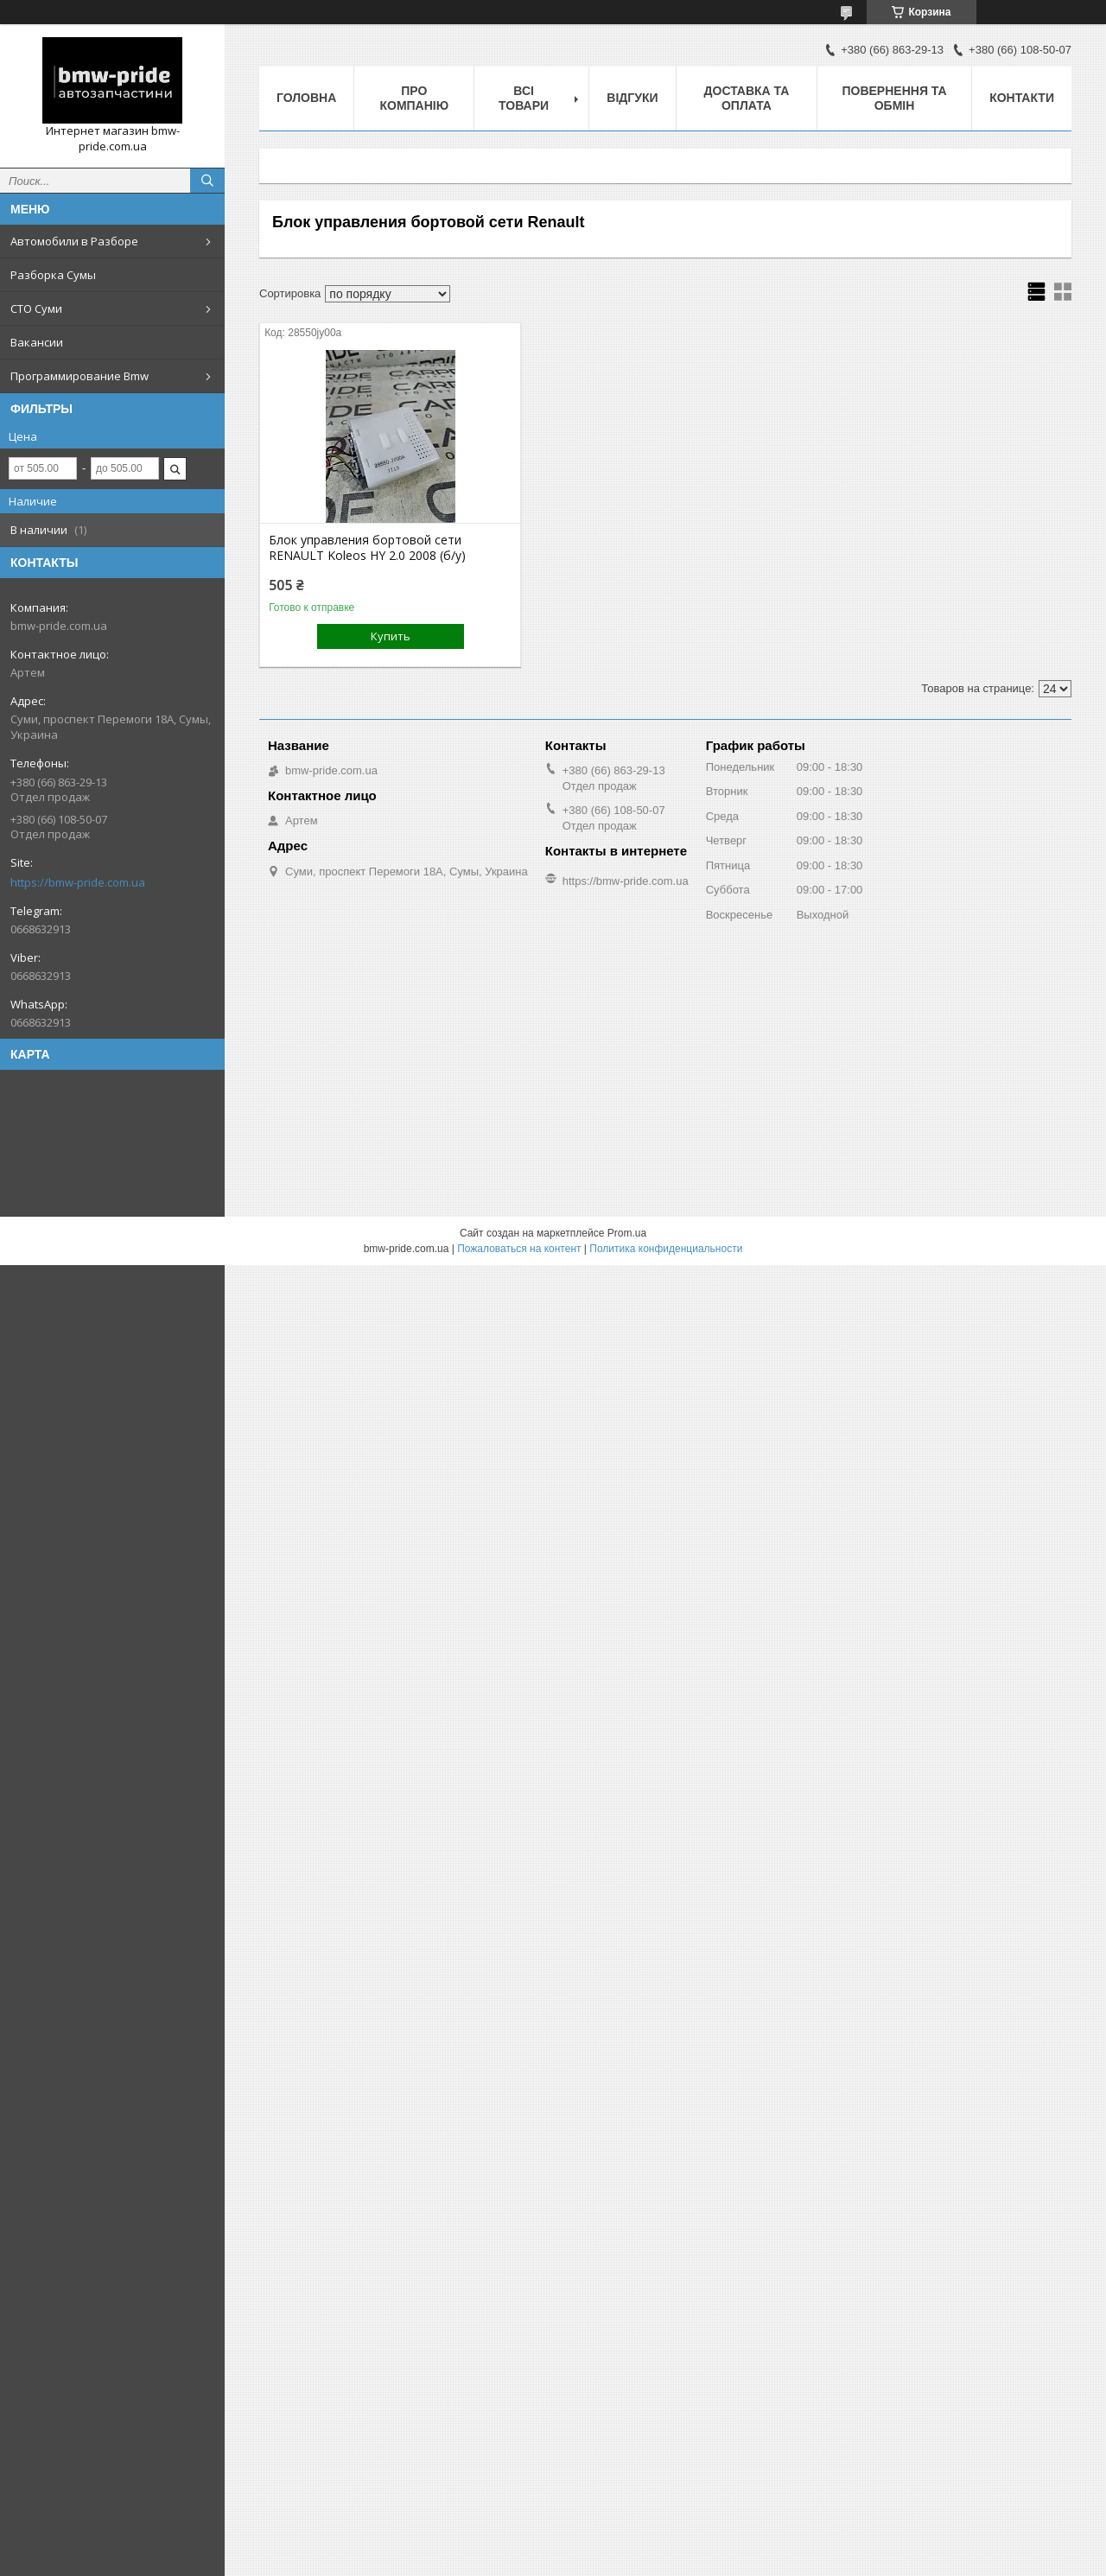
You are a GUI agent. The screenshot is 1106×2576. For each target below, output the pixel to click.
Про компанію (413, 98)
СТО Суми (36, 308)
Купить (390, 636)
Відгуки (632, 98)
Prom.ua (626, 1233)
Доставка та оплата (747, 98)
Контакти (1021, 98)
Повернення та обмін (894, 98)
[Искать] (207, 181)
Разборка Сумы (53, 275)
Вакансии (36, 342)
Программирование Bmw (79, 376)
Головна (306, 98)
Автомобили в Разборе (74, 241)
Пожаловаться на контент (519, 1249)
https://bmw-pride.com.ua (77, 882)
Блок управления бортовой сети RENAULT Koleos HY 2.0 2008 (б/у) (367, 547)
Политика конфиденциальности (665, 1249)
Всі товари (524, 98)
